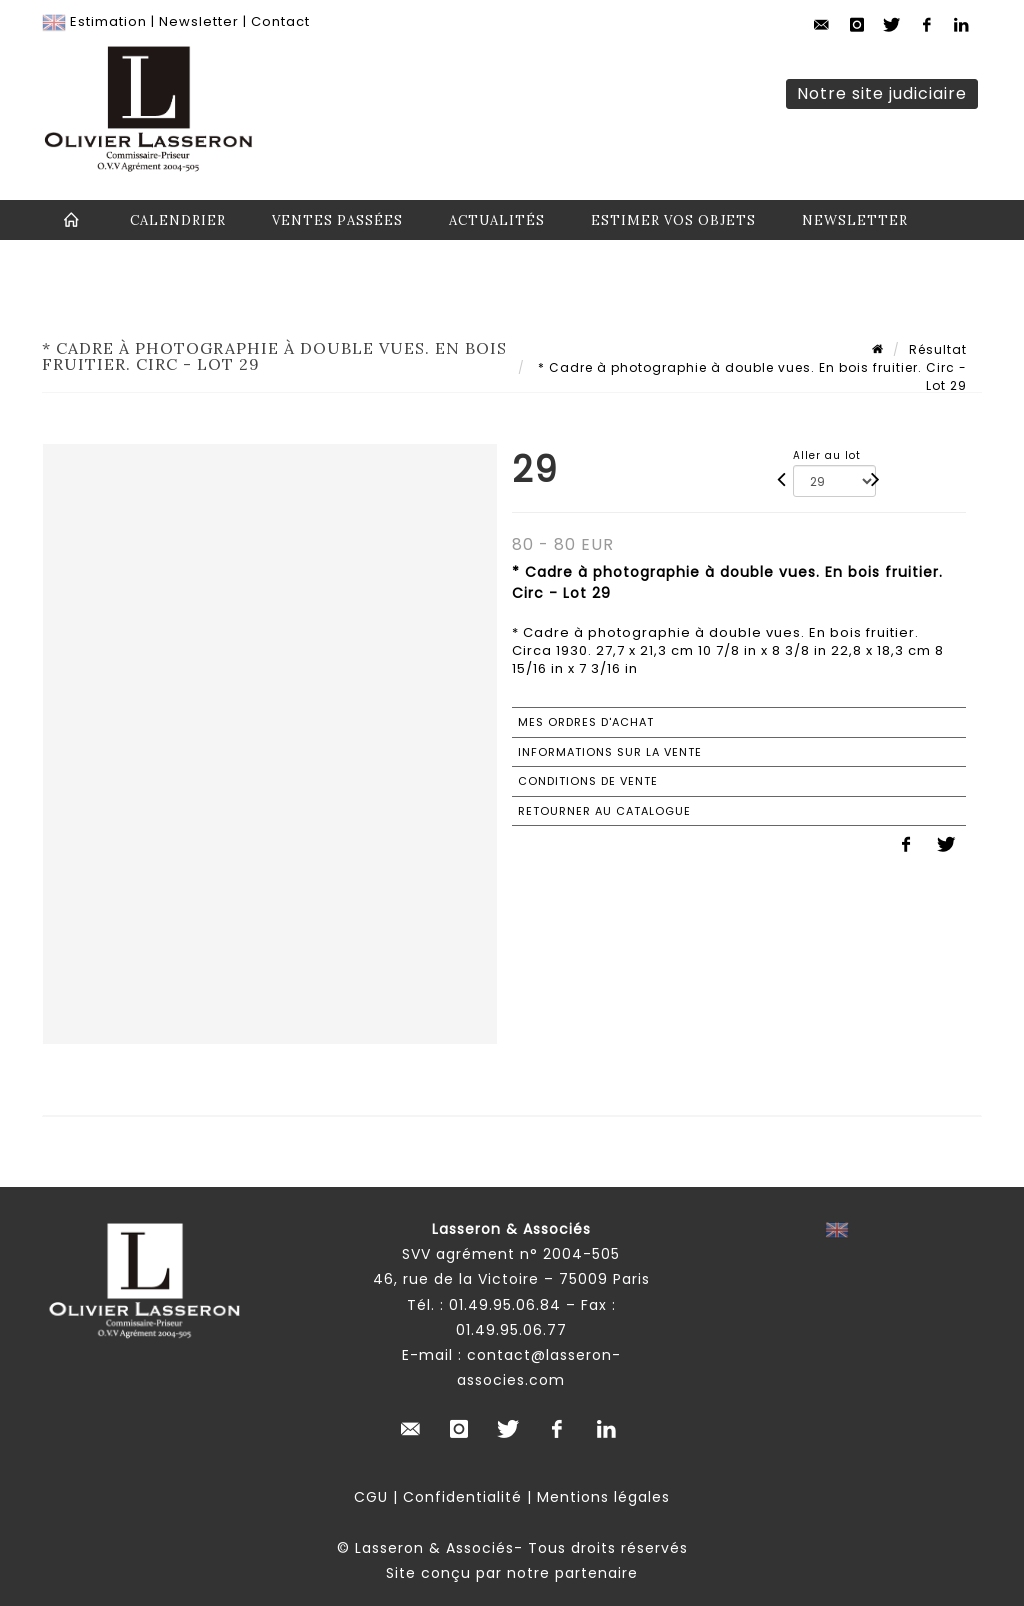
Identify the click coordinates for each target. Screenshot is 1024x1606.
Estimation (108, 21)
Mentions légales (603, 1497)
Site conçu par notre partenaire (512, 1573)
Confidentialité (462, 1497)
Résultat (938, 349)
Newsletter (199, 21)
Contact (280, 21)
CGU (371, 1497)
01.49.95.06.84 (505, 1305)
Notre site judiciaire (882, 93)
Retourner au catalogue (604, 811)
